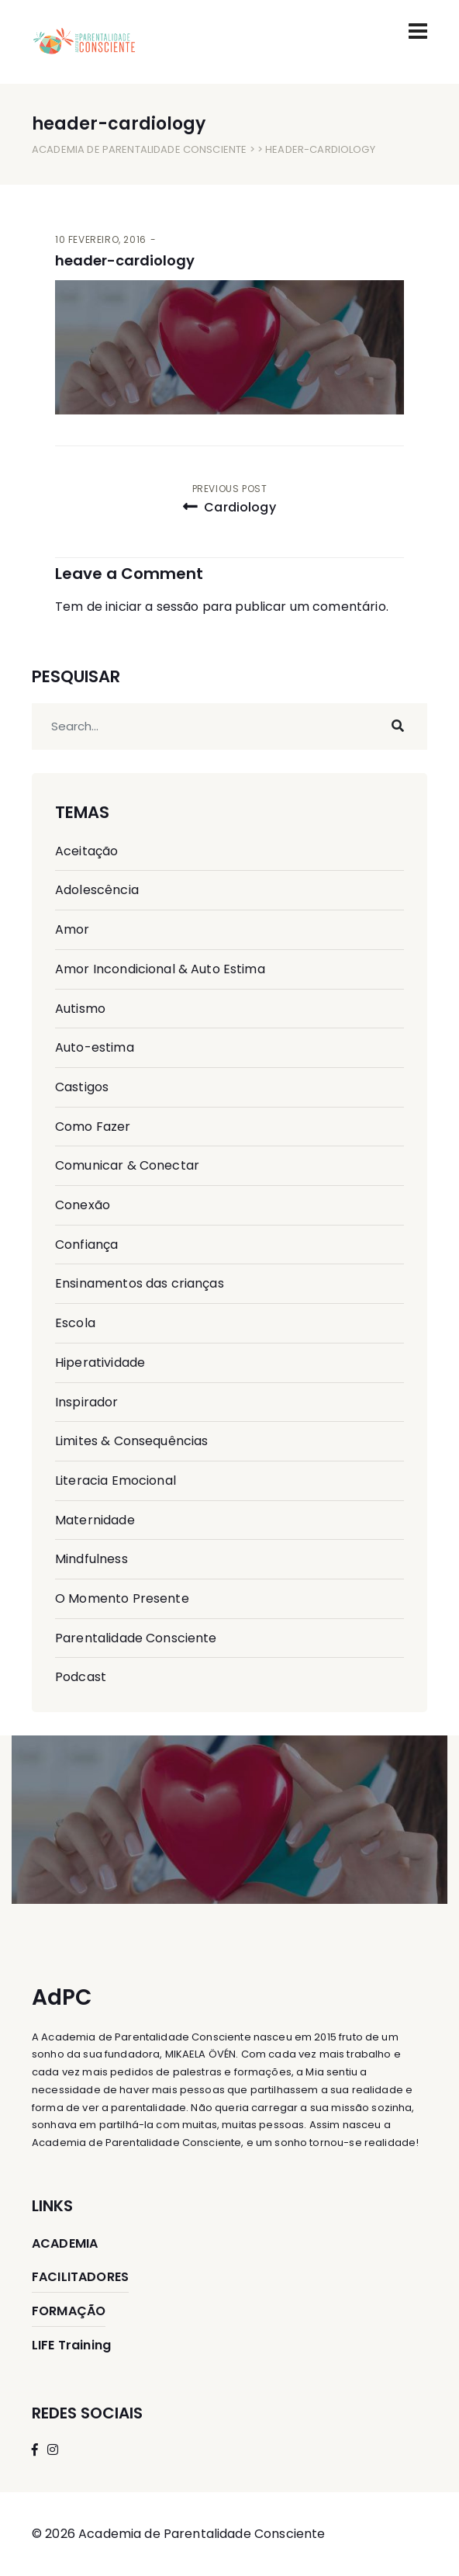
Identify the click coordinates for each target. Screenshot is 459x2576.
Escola (75, 1323)
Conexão (82, 1205)
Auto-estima (94, 1047)
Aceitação (86, 851)
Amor (72, 929)
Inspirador (87, 1402)
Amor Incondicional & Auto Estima (160, 969)
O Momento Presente (122, 1598)
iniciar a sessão (151, 606)
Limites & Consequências (131, 1441)
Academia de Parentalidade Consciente (139, 149)
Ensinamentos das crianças (139, 1283)
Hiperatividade (100, 1362)
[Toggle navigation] (418, 31)
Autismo (80, 1009)
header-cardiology (125, 260)
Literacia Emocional (115, 1480)
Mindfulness (91, 1559)
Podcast (80, 1677)
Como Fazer (93, 1126)
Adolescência (97, 890)
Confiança (86, 1244)
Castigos (82, 1087)
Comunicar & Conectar (127, 1165)
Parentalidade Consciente (136, 1638)
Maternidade (95, 1520)
